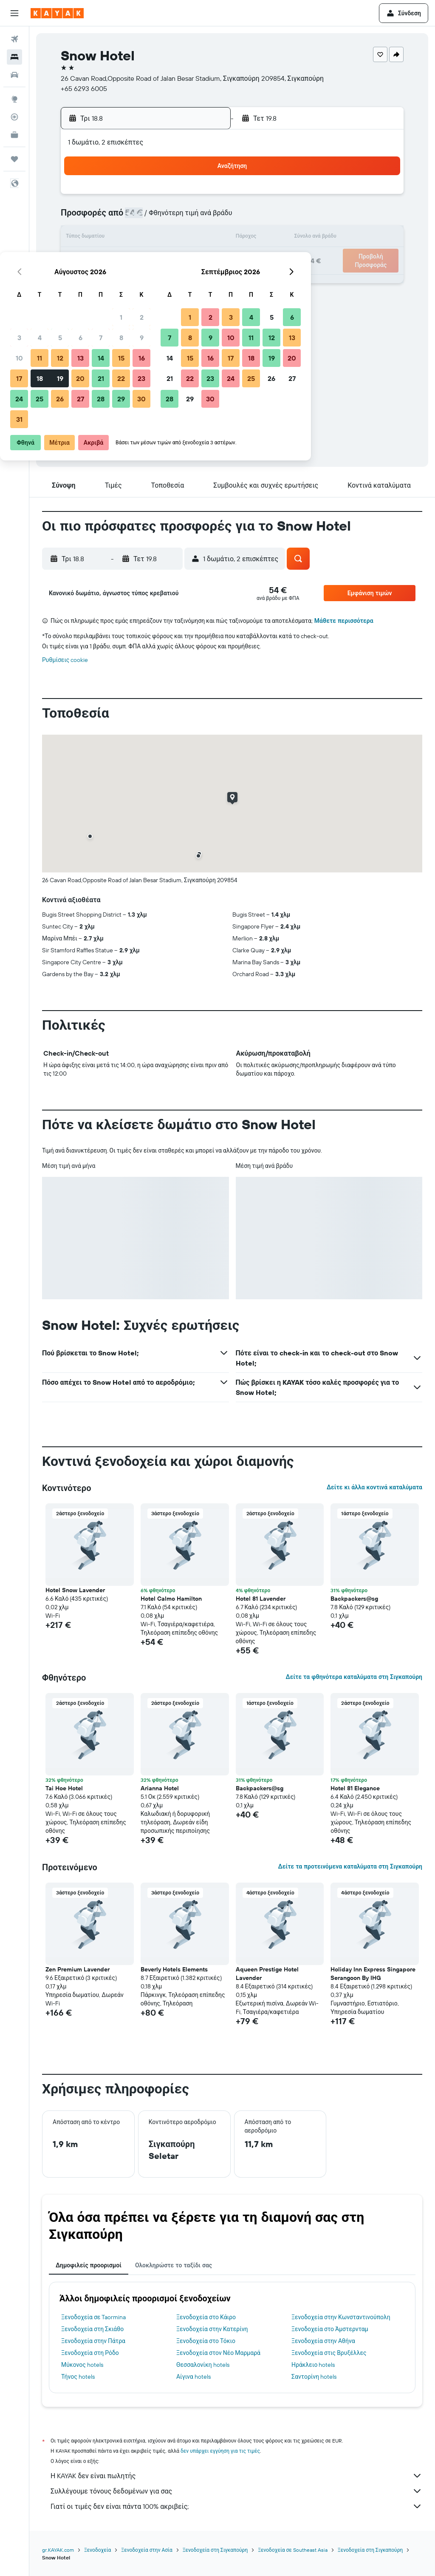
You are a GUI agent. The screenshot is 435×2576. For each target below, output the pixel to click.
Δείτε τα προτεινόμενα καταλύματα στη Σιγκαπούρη (350, 1866)
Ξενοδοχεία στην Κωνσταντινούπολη (340, 2317)
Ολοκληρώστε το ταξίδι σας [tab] (173, 2265)
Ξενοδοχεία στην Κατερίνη (212, 2329)
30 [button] (203, 279)
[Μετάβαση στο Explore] (14, 99)
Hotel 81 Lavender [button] (260, 1598)
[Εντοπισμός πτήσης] (14, 116)
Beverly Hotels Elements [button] (174, 1969)
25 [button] (101, 279)
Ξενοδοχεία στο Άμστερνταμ (329, 2329)
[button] (14, 13)
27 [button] (142, 279)
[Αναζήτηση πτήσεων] (14, 39)
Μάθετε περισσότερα (343, 621)
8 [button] (183, 217)
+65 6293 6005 (84, 88)
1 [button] (183, 197)
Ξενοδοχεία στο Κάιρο (206, 2317)
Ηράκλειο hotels (313, 2365)
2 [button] (204, 197)
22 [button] (183, 258)
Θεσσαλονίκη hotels (202, 2365)
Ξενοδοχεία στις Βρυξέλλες (329, 2353)
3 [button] (81, 217)
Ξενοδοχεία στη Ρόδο (90, 2353)
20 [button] (142, 258)
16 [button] (204, 238)
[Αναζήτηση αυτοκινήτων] (14, 74)
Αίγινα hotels (193, 2376)
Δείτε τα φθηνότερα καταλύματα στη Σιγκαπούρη (354, 1677)
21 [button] (163, 258)
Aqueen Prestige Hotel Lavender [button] (267, 1973)
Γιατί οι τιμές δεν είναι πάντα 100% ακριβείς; (236, 2506)
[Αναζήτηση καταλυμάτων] (14, 56)
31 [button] (81, 299)
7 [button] (162, 217)
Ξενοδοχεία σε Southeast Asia (293, 2550)
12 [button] (122, 238)
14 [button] (163, 238)
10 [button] (81, 238)
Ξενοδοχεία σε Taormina (93, 2317)
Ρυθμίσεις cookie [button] (65, 660)
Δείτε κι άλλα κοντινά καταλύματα (374, 1487)
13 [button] (142, 238)
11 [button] (101, 238)
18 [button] (102, 258)
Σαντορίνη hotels (313, 2376)
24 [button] (81, 279)
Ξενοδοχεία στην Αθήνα (323, 2341)
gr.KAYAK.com (58, 2550)
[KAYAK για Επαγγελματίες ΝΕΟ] (14, 134)
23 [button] (203, 258)
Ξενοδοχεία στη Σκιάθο (92, 2329)
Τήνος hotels (78, 2376)
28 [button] (163, 279)
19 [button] (122, 258)
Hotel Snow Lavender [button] (75, 1590)
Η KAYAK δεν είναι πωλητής (236, 2476)
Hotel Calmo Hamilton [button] (171, 1598)
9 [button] (204, 217)
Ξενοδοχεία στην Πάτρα (93, 2341)
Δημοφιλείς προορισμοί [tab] (88, 2265)
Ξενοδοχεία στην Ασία (146, 2550)
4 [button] (102, 217)
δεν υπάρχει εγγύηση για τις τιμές (220, 2451)
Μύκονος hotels (82, 2365)
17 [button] (81, 258)
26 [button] (122, 279)
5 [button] (122, 217)
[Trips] (14, 159)
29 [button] (183, 279)
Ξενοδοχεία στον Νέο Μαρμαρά (218, 2353)
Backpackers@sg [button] (354, 1598)
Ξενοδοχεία (97, 2550)
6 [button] (142, 217)
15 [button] (183, 238)
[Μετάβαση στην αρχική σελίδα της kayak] (57, 13)
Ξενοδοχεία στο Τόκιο (205, 2341)
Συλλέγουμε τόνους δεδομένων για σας (236, 2491)
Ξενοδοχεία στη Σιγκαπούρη (215, 2550)
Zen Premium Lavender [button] (77, 1969)
